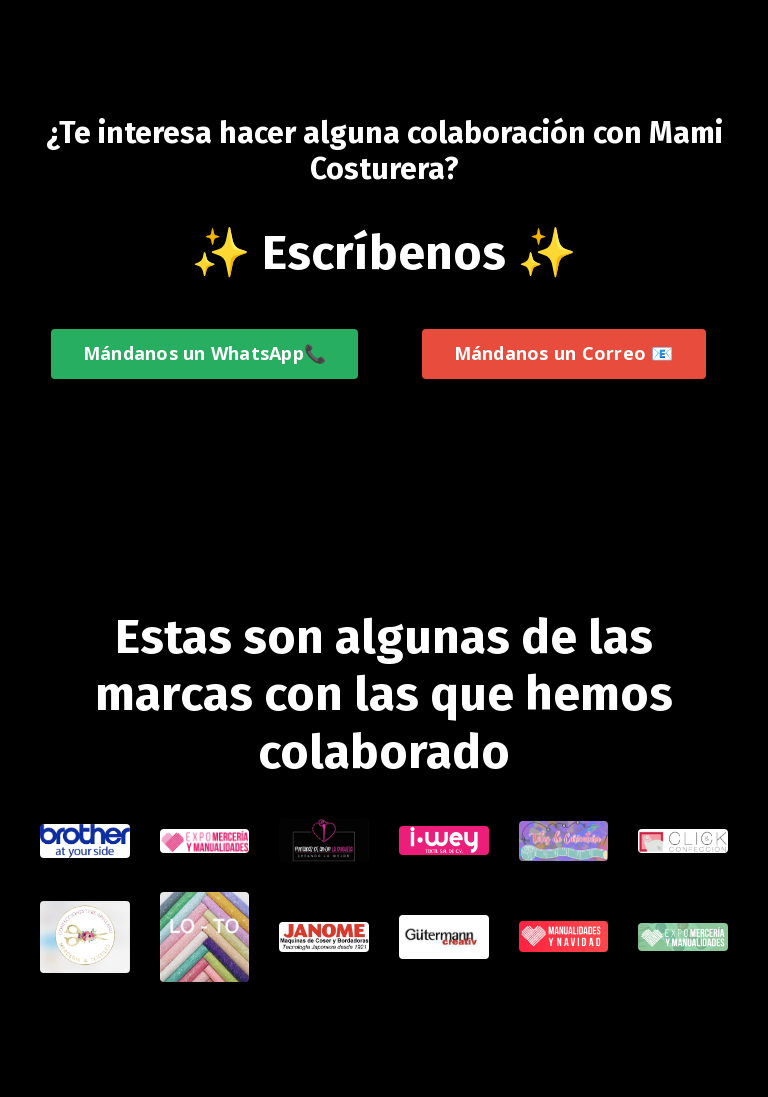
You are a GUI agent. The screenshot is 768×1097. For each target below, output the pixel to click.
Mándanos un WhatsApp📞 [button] (204, 353)
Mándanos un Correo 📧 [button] (564, 353)
